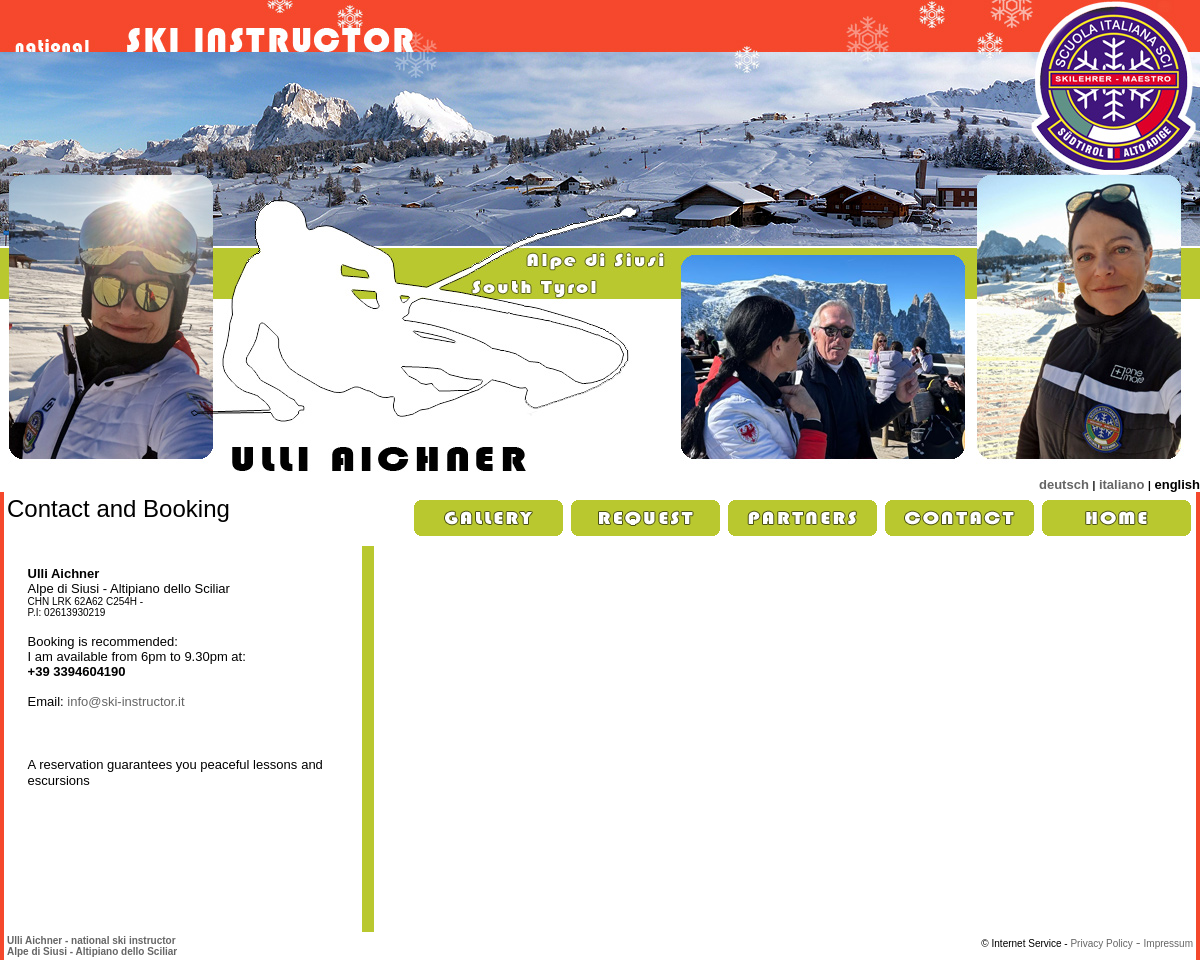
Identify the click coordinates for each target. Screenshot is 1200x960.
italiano (1122, 484)
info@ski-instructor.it (125, 701)
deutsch (1064, 484)
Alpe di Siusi (37, 951)
